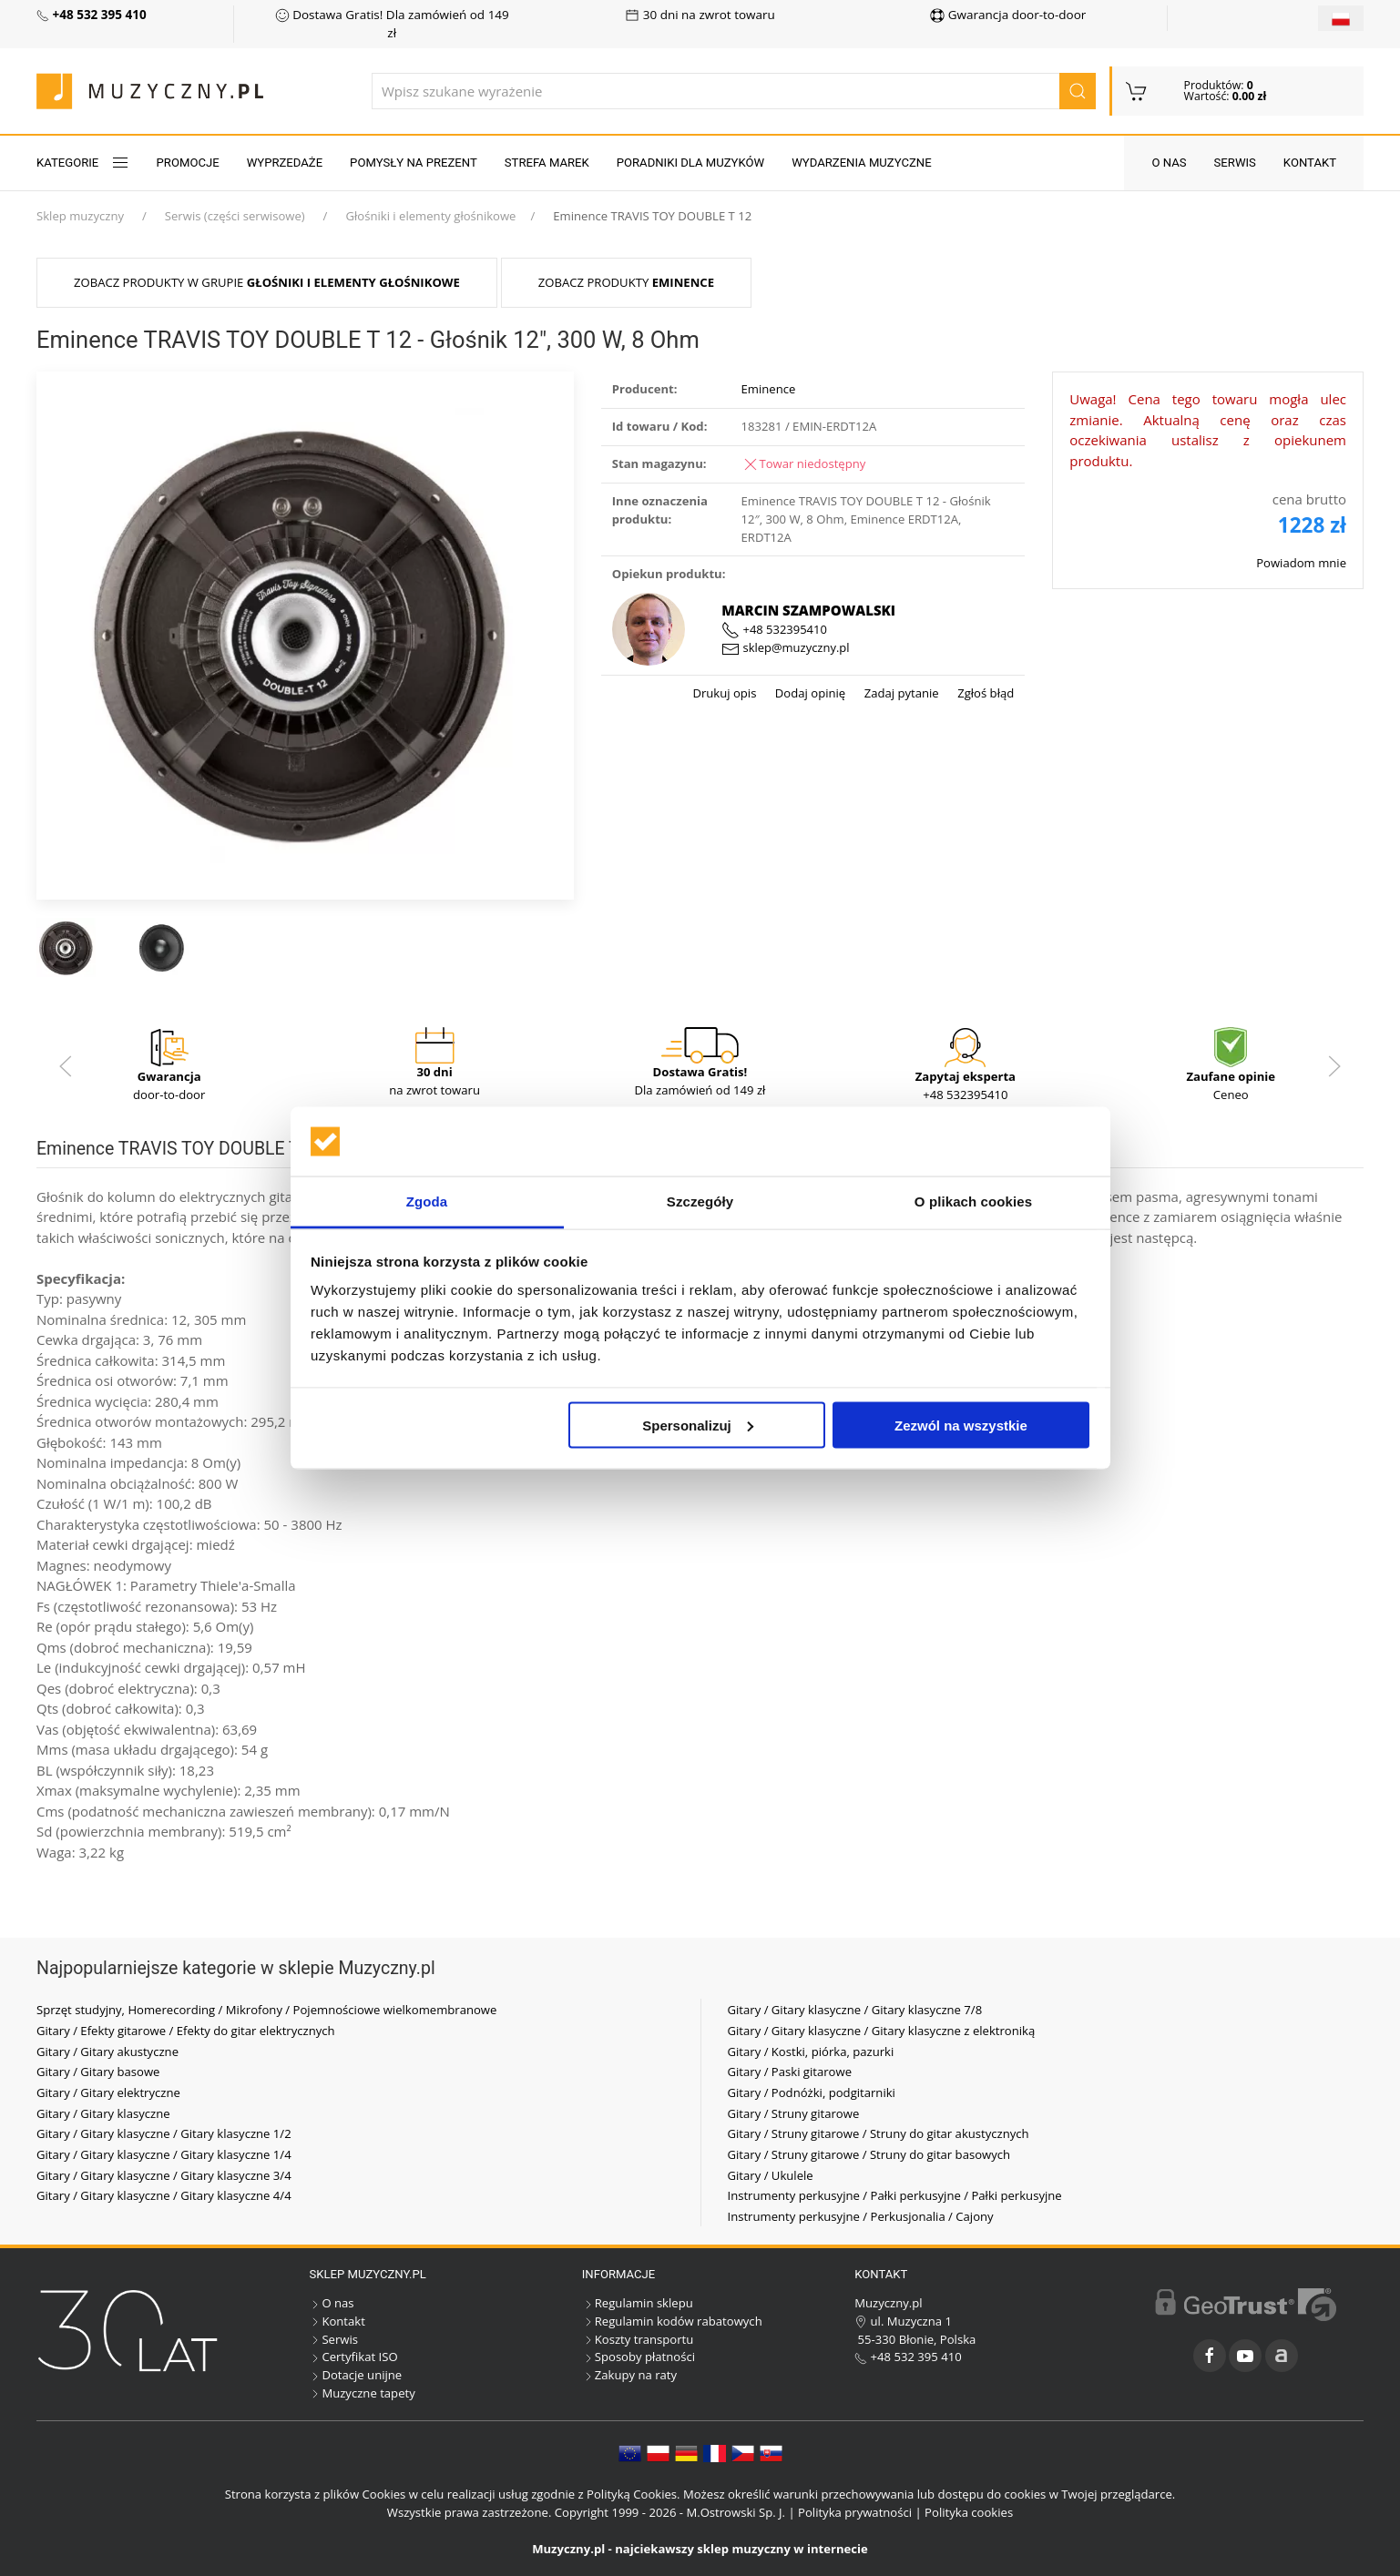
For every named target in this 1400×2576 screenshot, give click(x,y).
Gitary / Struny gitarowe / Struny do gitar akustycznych (878, 2133)
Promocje (188, 162)
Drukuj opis (724, 693)
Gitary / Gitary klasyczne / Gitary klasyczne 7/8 (855, 2009)
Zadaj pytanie (899, 693)
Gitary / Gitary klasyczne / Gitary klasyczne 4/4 (163, 2195)
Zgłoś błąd (985, 693)
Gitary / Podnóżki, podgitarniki (811, 2092)
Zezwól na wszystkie (960, 1424)
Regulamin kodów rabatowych (672, 2321)
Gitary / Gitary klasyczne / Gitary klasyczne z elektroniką (882, 2030)
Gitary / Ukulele (770, 2175)
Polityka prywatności (855, 2512)
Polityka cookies (969, 2512)
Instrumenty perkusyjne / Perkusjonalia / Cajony (861, 2216)
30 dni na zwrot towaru (700, 14)
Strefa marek (547, 162)
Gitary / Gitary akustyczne (107, 2051)
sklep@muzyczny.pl (785, 647)
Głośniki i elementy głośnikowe (430, 216)
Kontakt (1309, 162)
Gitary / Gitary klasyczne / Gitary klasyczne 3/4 (163, 2175)
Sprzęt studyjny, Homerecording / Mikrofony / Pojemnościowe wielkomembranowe (266, 2009)
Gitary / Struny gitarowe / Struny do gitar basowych (869, 2154)
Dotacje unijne (355, 2375)
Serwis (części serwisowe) (235, 216)
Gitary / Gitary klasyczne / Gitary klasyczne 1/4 (163, 2154)
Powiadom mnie (1301, 563)
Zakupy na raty (629, 2375)
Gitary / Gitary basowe (97, 2071)
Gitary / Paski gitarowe (790, 2071)
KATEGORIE (82, 163)
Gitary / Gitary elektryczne (108, 2092)
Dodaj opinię (808, 693)
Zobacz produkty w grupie (267, 282)
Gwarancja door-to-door (1008, 14)
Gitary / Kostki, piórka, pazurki (811, 2051)
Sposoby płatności (638, 2356)
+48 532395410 (774, 629)
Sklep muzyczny (80, 216)
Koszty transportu (638, 2339)
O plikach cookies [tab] (973, 1201)
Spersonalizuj (697, 1424)
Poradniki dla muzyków (690, 162)
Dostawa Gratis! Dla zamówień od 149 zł (392, 23)
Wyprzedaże (284, 162)
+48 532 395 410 (908, 2356)
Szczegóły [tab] (700, 1201)
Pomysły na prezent (413, 162)
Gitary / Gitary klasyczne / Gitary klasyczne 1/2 (163, 2133)
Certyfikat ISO (353, 2356)
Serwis (1235, 162)
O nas (1168, 162)
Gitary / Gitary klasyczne (103, 2113)
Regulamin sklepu (637, 2303)
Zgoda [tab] (427, 1201)
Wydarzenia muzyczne (861, 162)
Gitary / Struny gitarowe (794, 2113)
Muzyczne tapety (361, 2393)
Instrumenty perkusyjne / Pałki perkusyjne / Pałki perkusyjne (895, 2195)
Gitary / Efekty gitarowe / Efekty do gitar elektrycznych (185, 2030)
